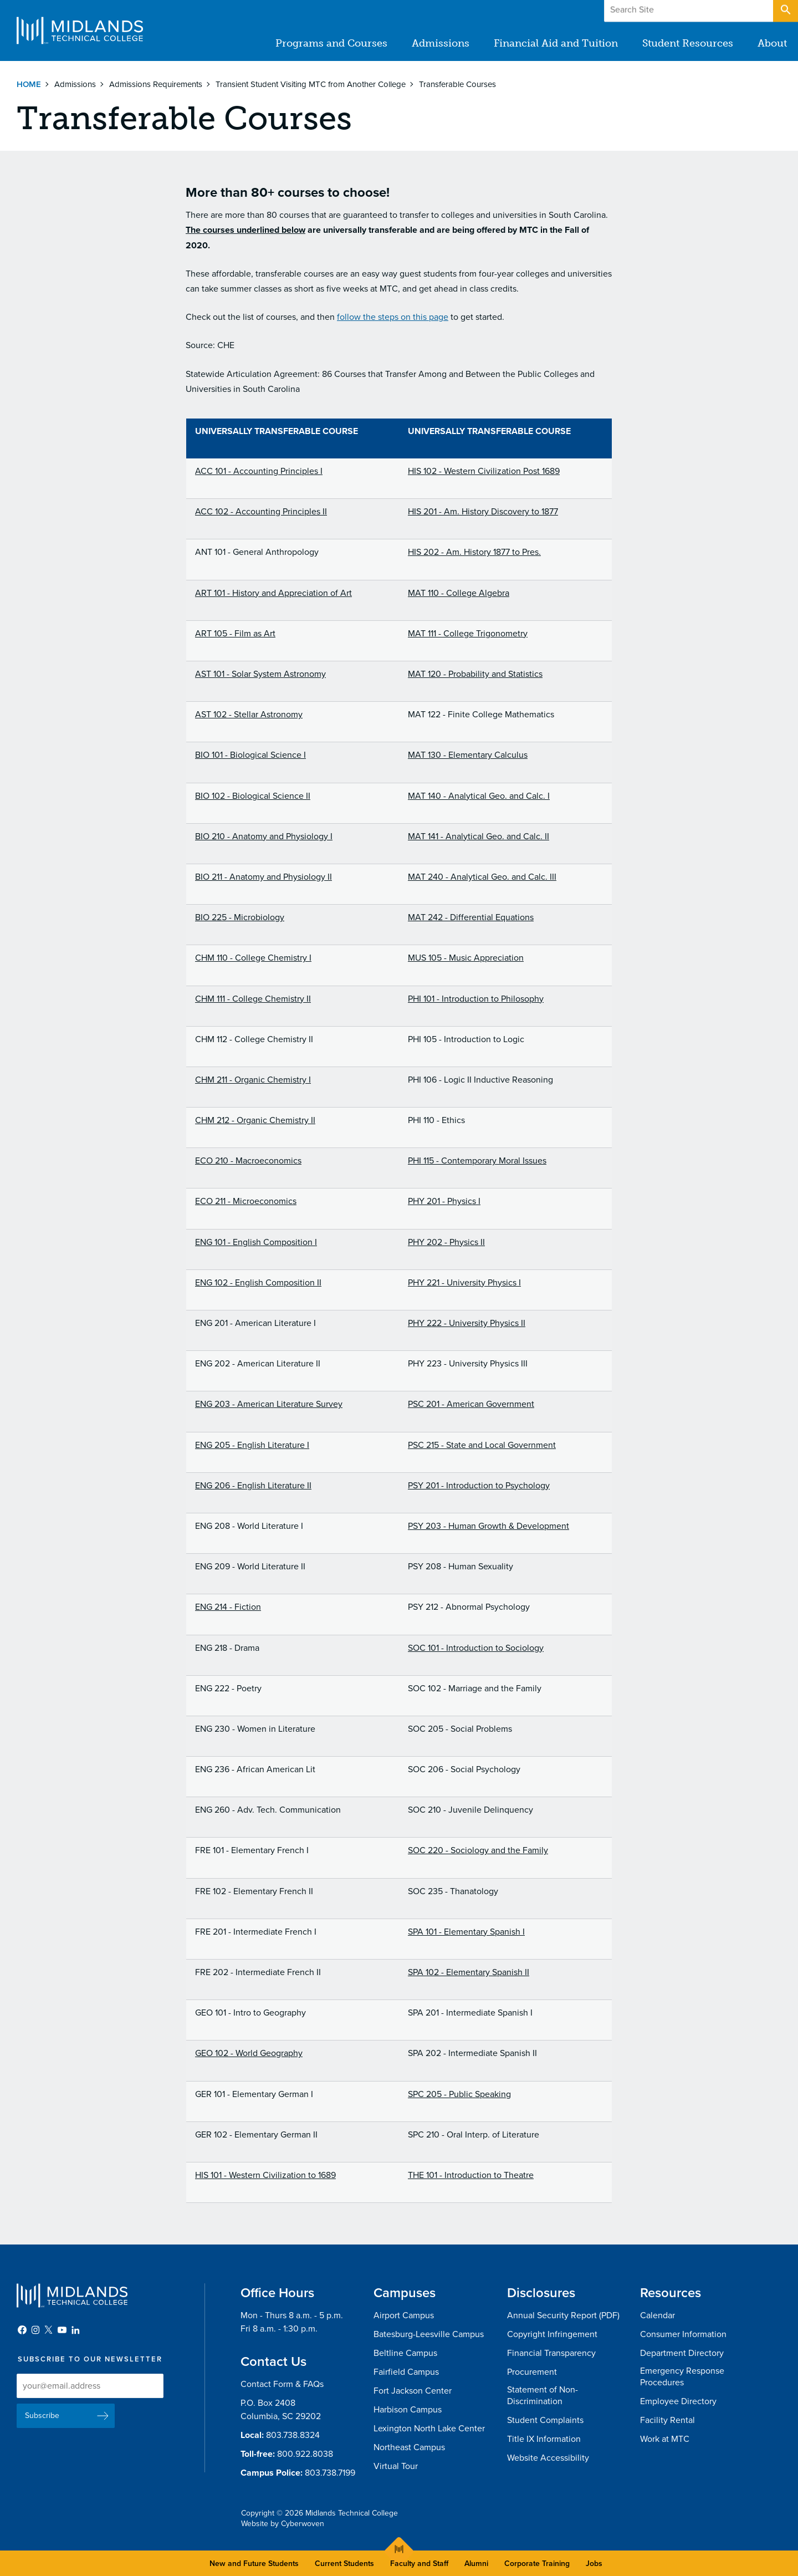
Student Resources (687, 43)
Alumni (476, 2563)
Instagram (35, 2329)
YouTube (62, 2329)
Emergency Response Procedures (682, 2376)
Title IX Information (544, 2439)
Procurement (532, 2372)
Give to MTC (677, 10)
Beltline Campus (405, 2353)
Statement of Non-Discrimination (542, 2395)
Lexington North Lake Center (429, 2428)
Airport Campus (404, 2315)
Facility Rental (667, 2420)
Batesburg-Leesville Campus (429, 2334)
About (772, 43)
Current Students (344, 2563)
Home (29, 84)
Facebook (22, 2329)
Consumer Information (683, 2334)
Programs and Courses (331, 43)
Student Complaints (545, 2420)
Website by (282, 2523)
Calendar (657, 2315)
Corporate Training (537, 2563)
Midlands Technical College (80, 30)
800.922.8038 (305, 2454)
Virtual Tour (396, 2466)
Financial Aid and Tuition (556, 43)
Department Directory (682, 2353)
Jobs (594, 2563)
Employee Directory (678, 2401)
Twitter (48, 2329)
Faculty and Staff (419, 2563)
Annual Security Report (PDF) (563, 2315)
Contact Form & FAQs (282, 2384)
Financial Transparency (551, 2353)
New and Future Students (254, 2563)
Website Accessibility (548, 2457)
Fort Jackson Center (413, 2390)
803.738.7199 (330, 2472)
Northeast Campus (409, 2447)
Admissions (440, 43)
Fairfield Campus (406, 2372)
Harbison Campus (408, 2409)
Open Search (784, 10)
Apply (745, 10)
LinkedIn (75, 2329)
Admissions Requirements (155, 84)
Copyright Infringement (552, 2334)
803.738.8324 (293, 2435)
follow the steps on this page (392, 317)
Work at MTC (664, 2439)
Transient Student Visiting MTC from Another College (311, 84)
